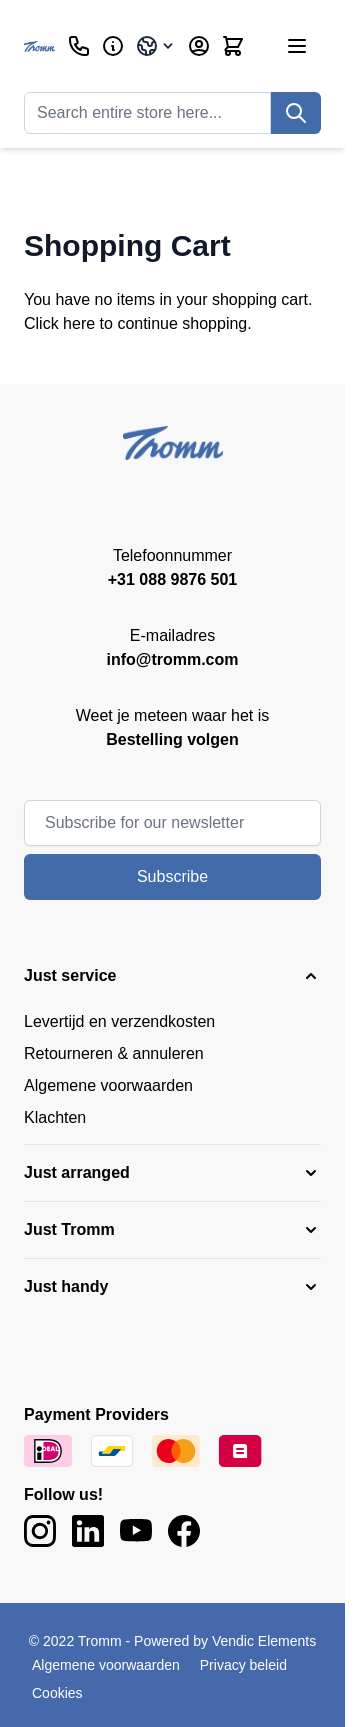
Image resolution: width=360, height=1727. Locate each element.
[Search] (296, 113)
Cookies (57, 1693)
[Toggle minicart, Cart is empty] (233, 46)
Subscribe (172, 876)
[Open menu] (297, 46)
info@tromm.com (172, 659)
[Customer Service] (79, 46)
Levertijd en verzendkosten (119, 1021)
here (79, 323)
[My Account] (199, 46)
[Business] (113, 46)
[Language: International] (156, 46)
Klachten (55, 1117)
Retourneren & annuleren (114, 1053)
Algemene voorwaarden (108, 1085)
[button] (172, 976)
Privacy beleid (243, 1665)
